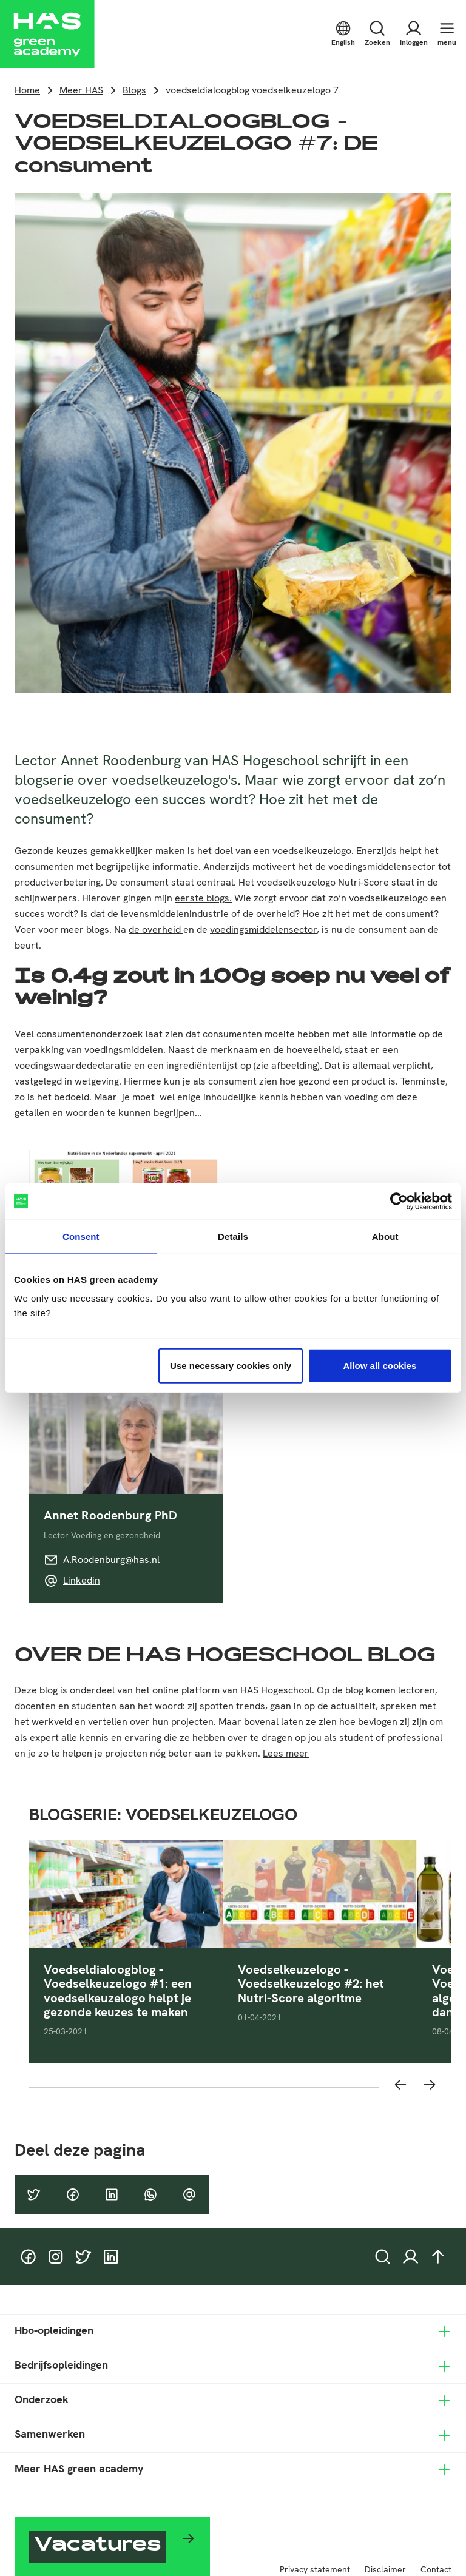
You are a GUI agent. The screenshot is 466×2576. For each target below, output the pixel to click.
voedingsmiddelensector (263, 929)
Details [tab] (233, 1236)
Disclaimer (385, 2569)
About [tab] (385, 1236)
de (135, 929)
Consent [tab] (81, 1236)
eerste (190, 898)
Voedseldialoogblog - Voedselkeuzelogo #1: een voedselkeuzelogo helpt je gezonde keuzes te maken (118, 1991)
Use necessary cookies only (230, 1365)
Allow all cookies (379, 1365)
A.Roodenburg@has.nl (111, 1559)
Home (27, 90)
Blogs (134, 90)
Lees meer (286, 1753)
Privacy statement (315, 2569)
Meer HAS (81, 90)
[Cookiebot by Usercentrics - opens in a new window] (399, 1201)
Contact (435, 2569)
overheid (162, 929)
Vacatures (97, 2546)
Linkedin (81, 1580)
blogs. (219, 898)
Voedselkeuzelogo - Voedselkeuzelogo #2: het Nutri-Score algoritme (311, 1984)
